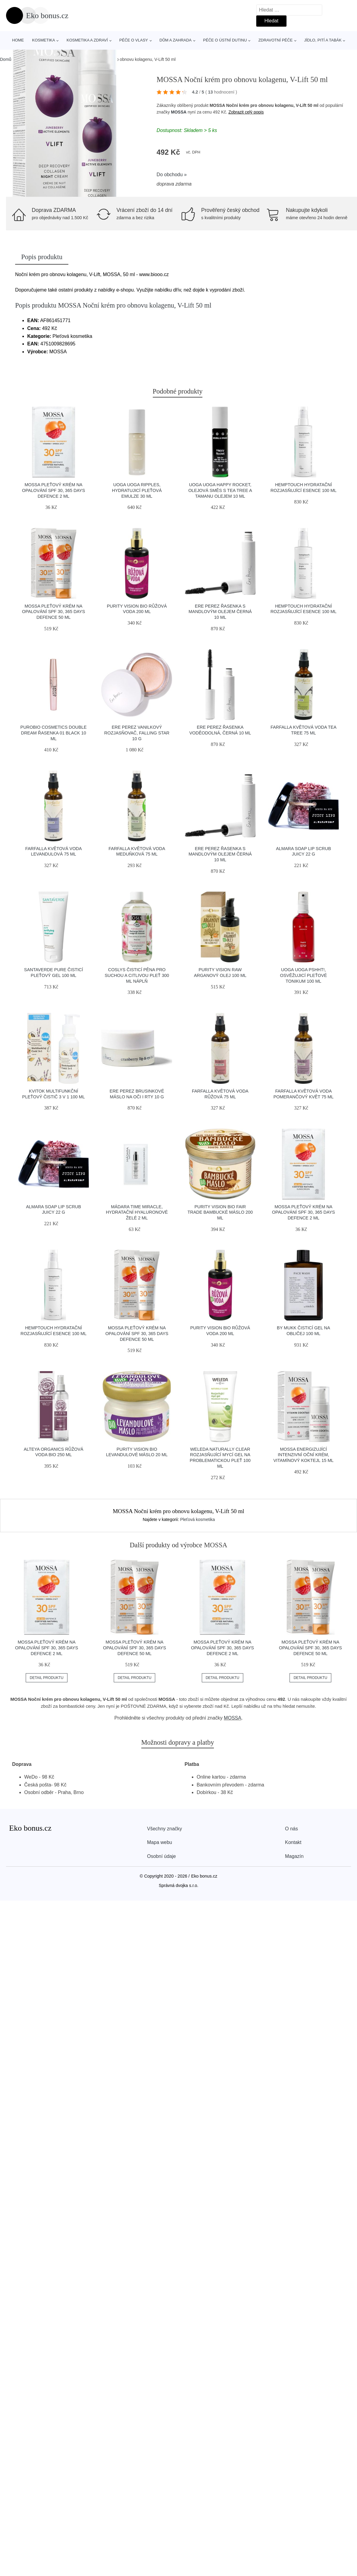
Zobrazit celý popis (246, 112)
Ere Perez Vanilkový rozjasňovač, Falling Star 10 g (136, 733)
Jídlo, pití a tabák (323, 40)
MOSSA (178, 112)
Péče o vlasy (133, 40)
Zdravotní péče (275, 40)
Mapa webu (159, 1842)
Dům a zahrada (175, 40)
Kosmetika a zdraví (87, 40)
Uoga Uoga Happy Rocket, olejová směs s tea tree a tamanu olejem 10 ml (220, 490)
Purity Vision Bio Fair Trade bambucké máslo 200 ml (220, 1212)
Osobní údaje (161, 1856)
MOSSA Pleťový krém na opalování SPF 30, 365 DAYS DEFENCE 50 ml (53, 612)
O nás (291, 1828)
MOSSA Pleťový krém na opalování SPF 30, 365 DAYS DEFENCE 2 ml (53, 490)
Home (18, 40)
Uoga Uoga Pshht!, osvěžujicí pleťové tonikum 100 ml (303, 975)
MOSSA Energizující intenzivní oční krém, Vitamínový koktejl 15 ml (303, 1455)
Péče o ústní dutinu (225, 40)
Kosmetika (43, 40)
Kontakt (293, 1842)
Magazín (294, 1856)
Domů (5, 59)
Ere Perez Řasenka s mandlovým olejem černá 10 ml (220, 612)
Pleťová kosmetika (197, 1519)
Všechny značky (164, 1828)
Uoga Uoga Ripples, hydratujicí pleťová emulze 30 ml (137, 490)
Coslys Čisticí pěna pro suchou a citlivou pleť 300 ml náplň (137, 975)
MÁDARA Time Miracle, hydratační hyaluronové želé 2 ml (137, 1212)
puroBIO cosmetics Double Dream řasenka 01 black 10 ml (53, 733)
